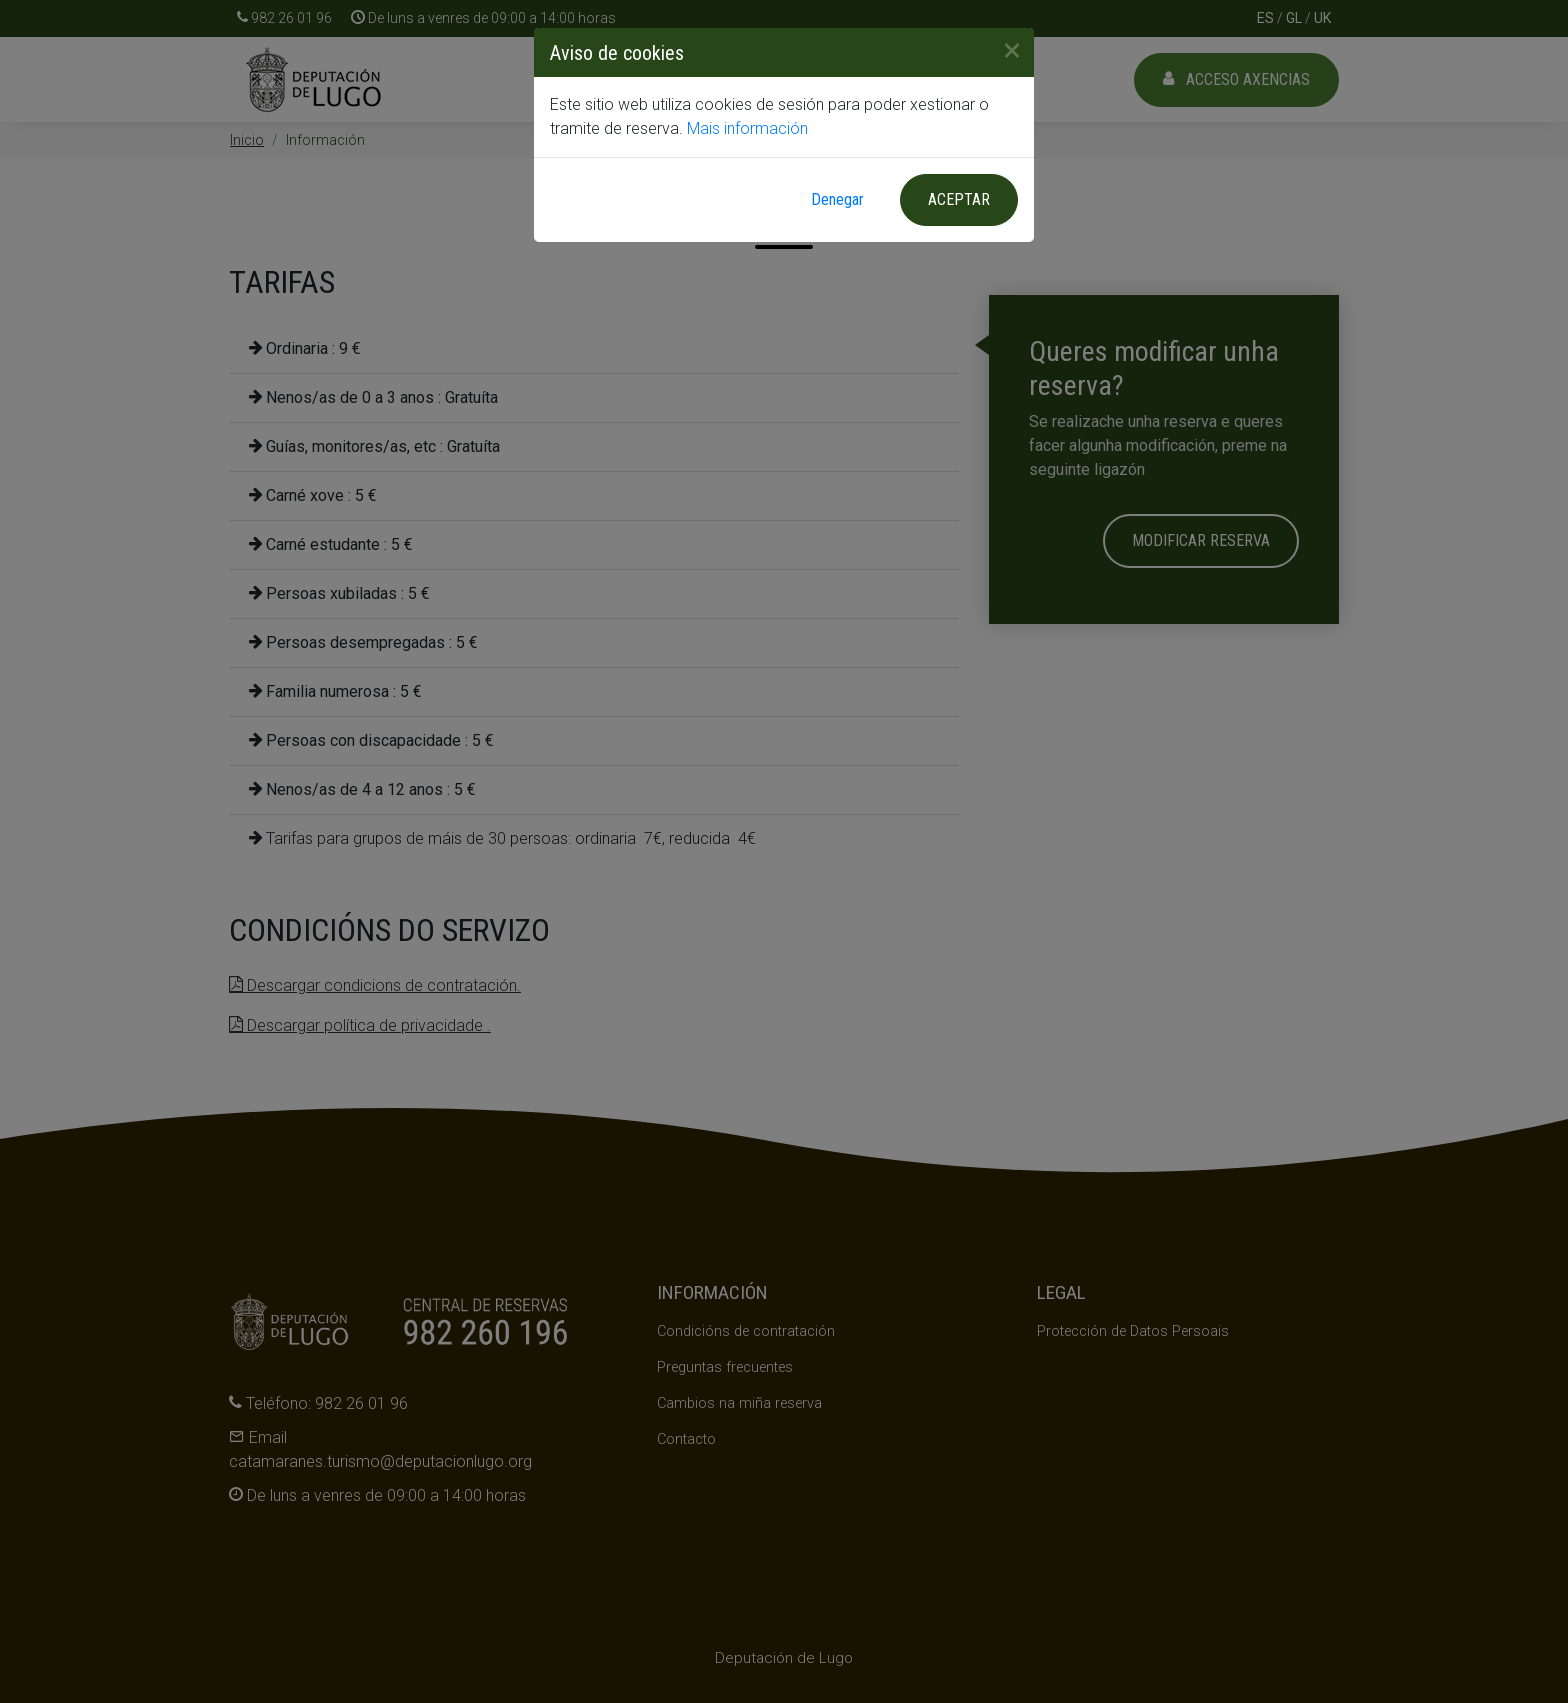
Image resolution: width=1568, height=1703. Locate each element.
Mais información (747, 128)
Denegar (837, 199)
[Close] (1004, 50)
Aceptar (959, 199)
